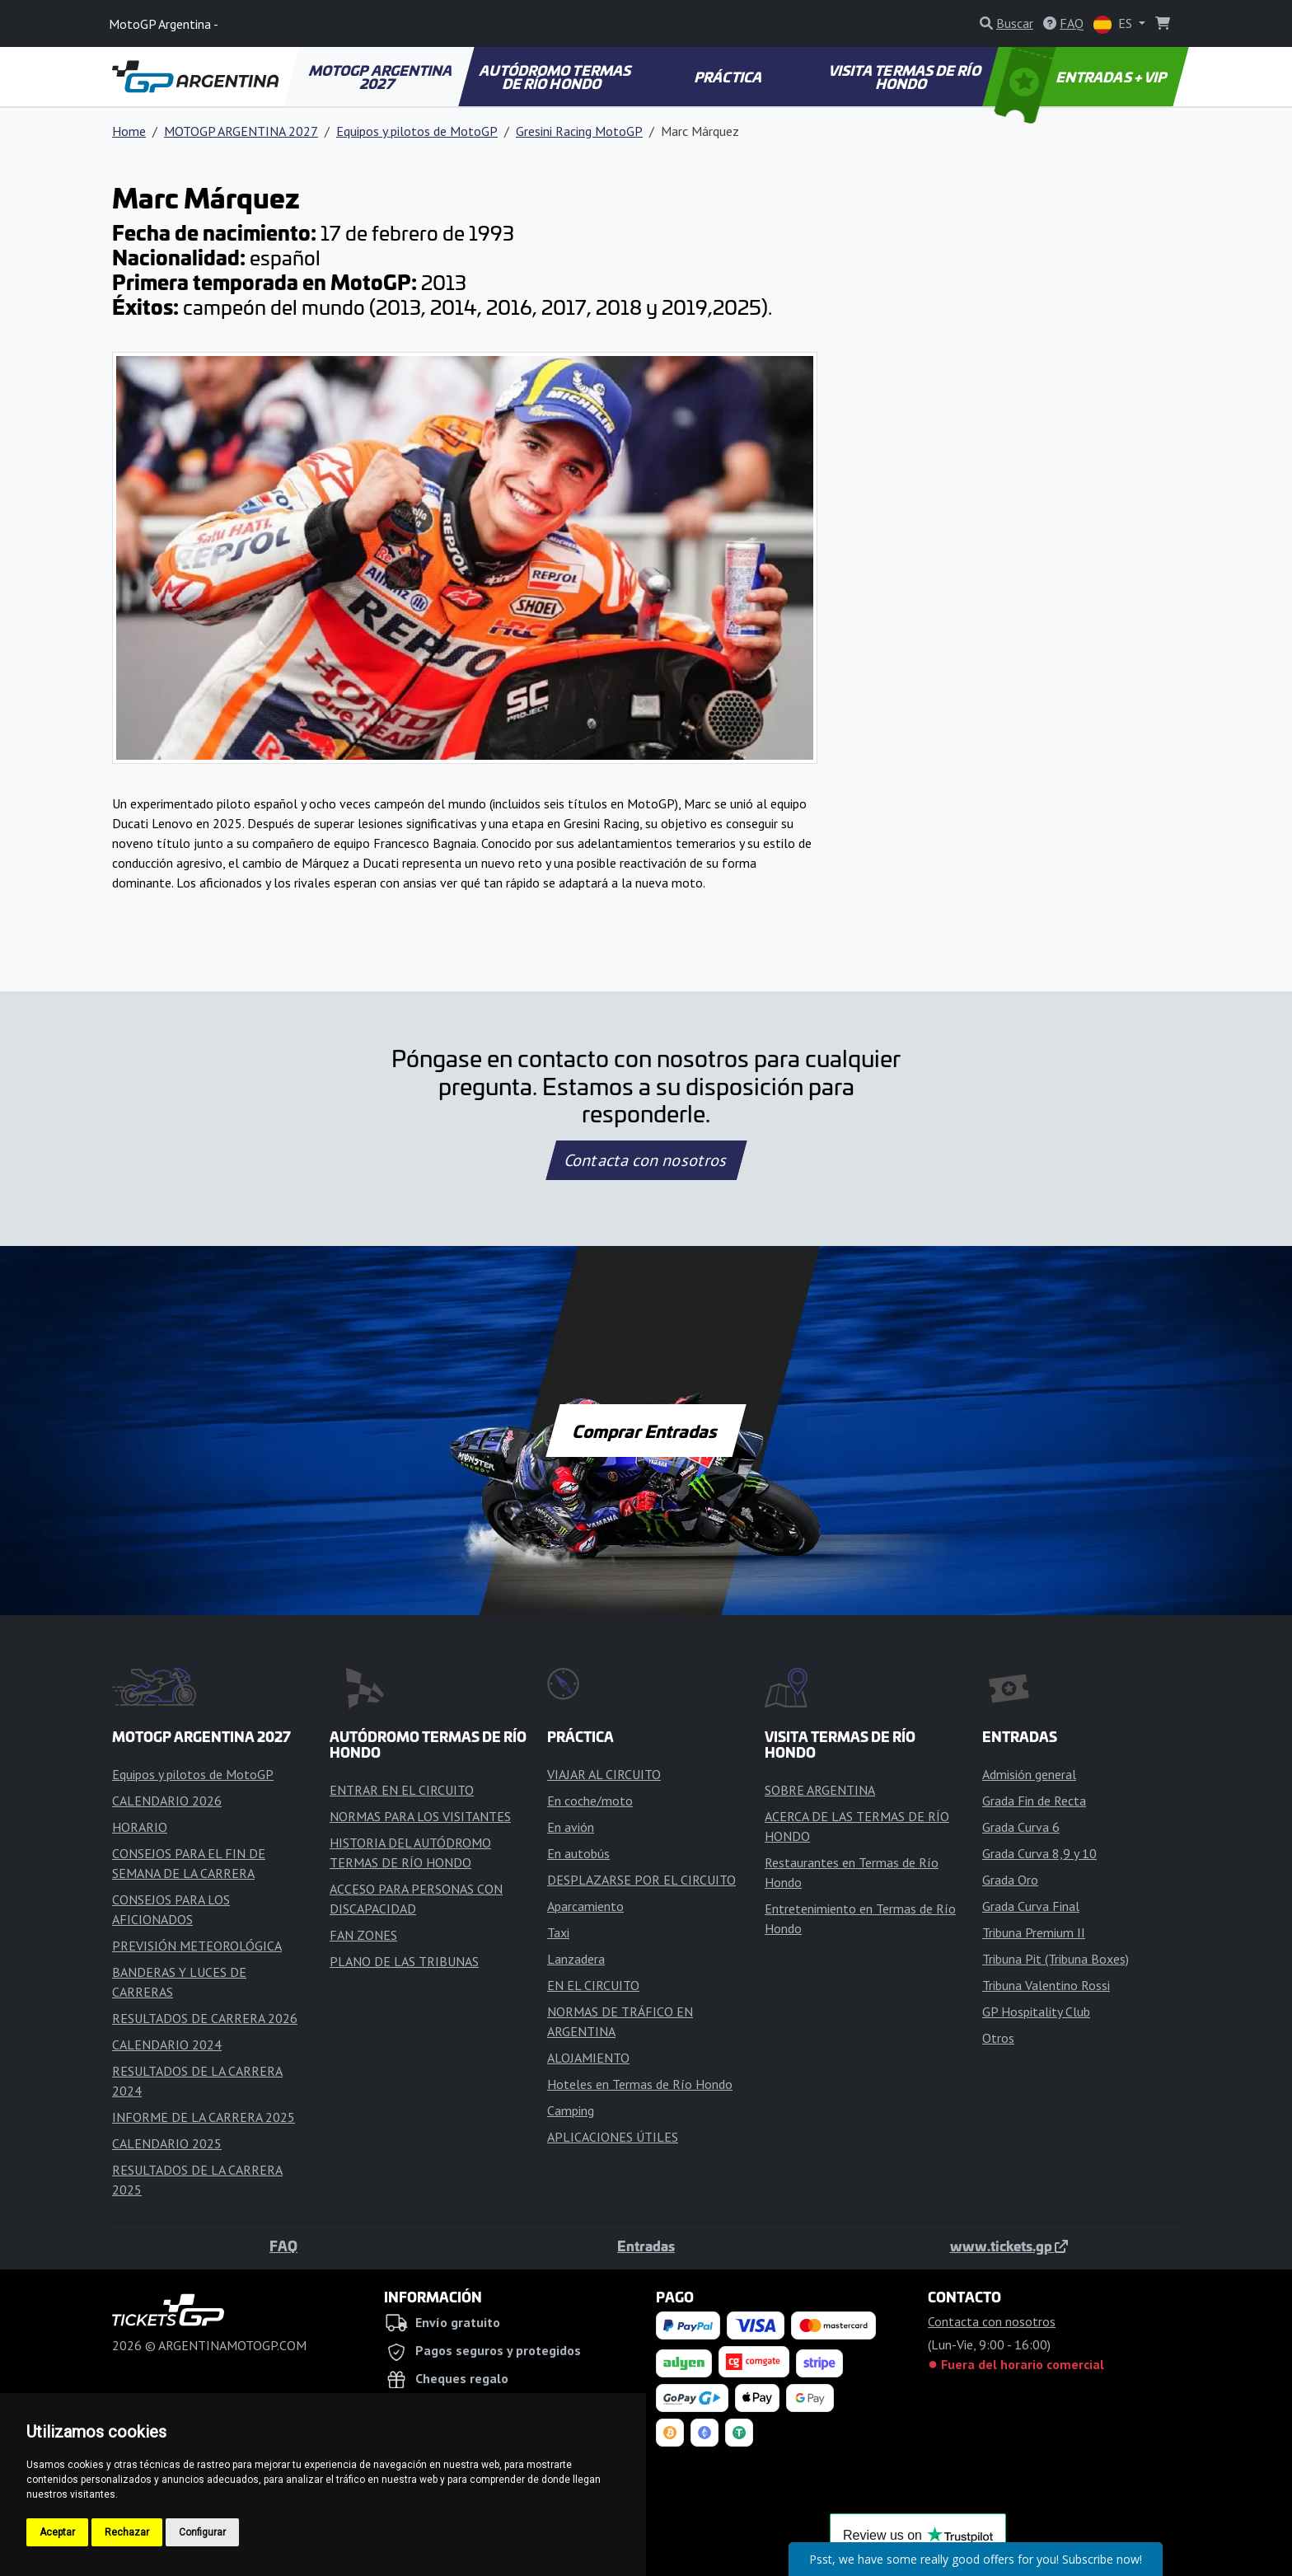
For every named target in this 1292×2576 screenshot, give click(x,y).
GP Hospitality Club (1036, 2011)
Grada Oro (1010, 1879)
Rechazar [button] (127, 2532)
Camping (570, 2110)
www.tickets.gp (1009, 2245)
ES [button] (1114, 24)
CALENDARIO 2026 (167, 1800)
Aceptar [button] (57, 2532)
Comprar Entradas (646, 1430)
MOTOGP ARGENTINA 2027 (381, 76)
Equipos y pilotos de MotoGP (417, 131)
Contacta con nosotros (646, 1160)
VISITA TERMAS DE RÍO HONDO (906, 76)
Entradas (646, 2245)
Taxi (558, 1932)
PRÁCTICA (729, 77)
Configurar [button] (202, 2532)
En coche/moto (590, 1800)
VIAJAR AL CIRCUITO (604, 1774)
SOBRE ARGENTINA (820, 1790)
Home (129, 131)
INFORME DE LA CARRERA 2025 (203, 2117)
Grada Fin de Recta (1034, 1800)
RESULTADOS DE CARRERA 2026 (204, 2018)
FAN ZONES (363, 1935)
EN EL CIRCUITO (593, 1985)
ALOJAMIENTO (588, 2057)
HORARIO (139, 1827)
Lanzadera (576, 1959)
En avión (570, 1827)
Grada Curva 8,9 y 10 (1039, 1853)
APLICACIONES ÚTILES (612, 2137)
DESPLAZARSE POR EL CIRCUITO (641, 1879)
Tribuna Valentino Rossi (1046, 1985)
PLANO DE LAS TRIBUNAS (404, 1961)
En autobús (578, 1853)
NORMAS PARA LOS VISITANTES (420, 1816)
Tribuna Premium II (1033, 1932)
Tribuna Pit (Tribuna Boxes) (1055, 1959)
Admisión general (1029, 1774)
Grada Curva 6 (1021, 1827)
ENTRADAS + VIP (1083, 76)
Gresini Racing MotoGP (579, 131)
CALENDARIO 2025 (167, 2143)
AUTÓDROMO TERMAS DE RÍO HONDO (556, 76)
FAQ (283, 2245)
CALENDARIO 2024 (167, 2044)
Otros (998, 2038)
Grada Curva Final (1030, 1906)
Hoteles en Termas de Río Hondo (640, 2084)
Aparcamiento (585, 1906)
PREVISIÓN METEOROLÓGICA (197, 1945)
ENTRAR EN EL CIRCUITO (402, 1790)
